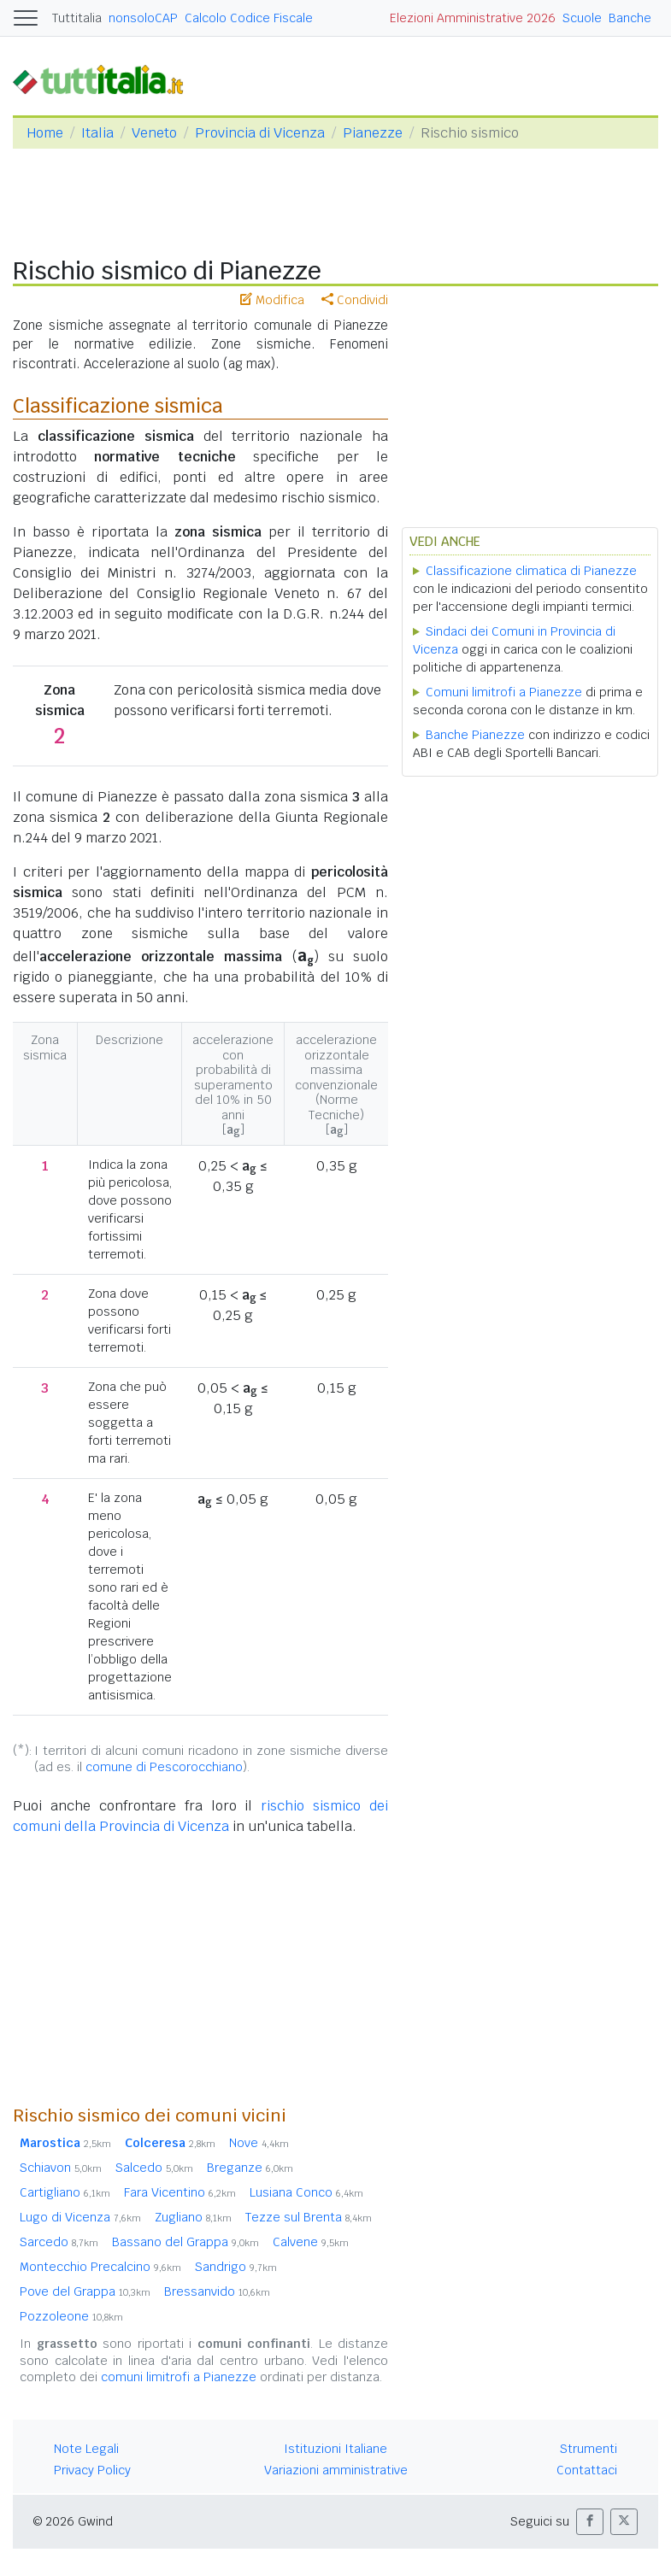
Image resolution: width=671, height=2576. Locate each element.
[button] (589, 2522)
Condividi (354, 300)
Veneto (154, 133)
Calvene (311, 2242)
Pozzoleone (71, 2316)
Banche (630, 18)
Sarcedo (59, 2242)
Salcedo (154, 2167)
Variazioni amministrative (336, 2470)
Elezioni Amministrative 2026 (473, 18)
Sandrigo (236, 2266)
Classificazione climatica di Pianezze (531, 570)
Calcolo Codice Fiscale (249, 18)
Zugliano (193, 2217)
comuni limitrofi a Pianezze (178, 2377)
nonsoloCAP (143, 18)
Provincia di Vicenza (260, 133)
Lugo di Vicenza (80, 2217)
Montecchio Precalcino (100, 2266)
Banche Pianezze (475, 734)
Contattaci (586, 2470)
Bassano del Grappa (185, 2242)
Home (44, 133)
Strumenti (588, 2448)
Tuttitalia (77, 18)
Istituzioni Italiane (335, 2448)
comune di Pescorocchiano (164, 1767)
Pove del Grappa (85, 2291)
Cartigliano (65, 2192)
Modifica (272, 300)
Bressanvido (217, 2291)
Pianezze (373, 133)
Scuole (582, 18)
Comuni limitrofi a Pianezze (504, 692)
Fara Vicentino (180, 2192)
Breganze (250, 2167)
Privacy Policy (92, 2470)
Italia (97, 133)
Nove (259, 2143)
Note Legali (86, 2448)
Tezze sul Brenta (308, 2217)
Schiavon (61, 2167)
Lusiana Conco (306, 2192)
